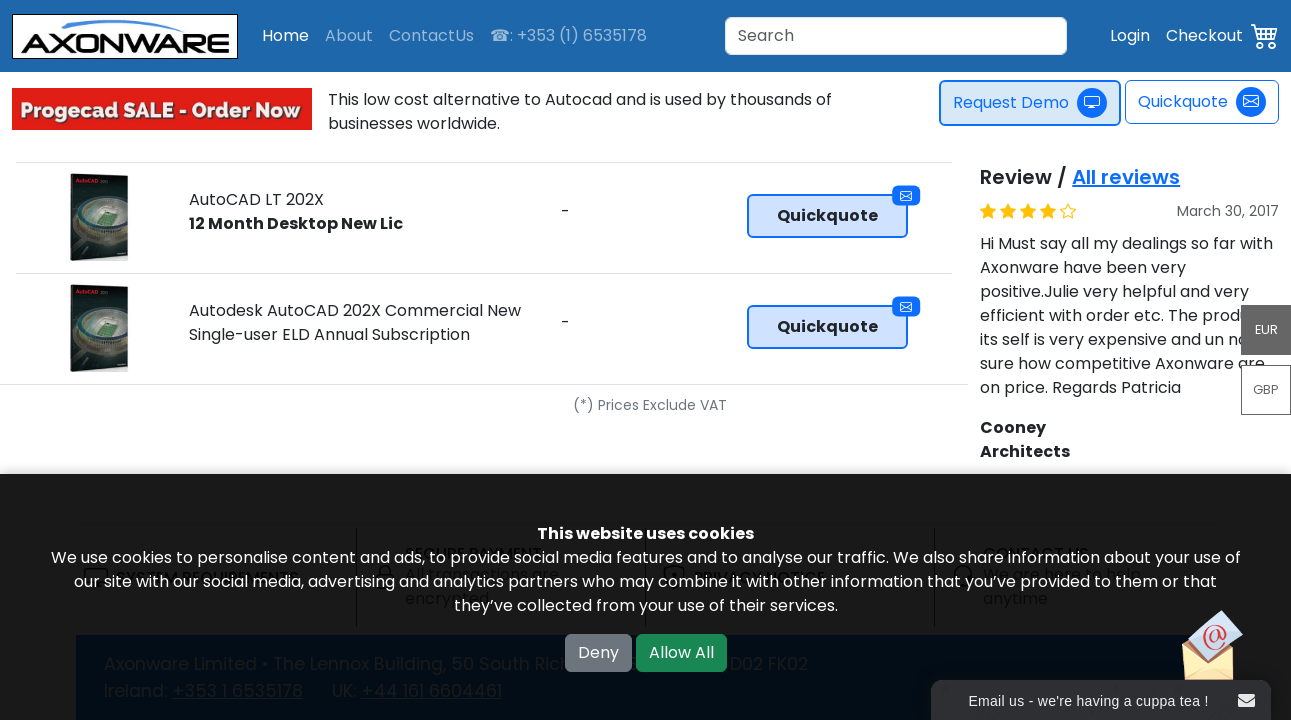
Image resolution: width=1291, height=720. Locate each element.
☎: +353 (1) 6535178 (568, 35)
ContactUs (431, 35)
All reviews (1126, 177)
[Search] (896, 36)
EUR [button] (1266, 329)
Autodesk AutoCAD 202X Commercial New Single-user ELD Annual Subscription (355, 322)
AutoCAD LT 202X (296, 211)
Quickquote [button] (842, 210)
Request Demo (1033, 103)
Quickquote (1202, 102)
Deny (598, 652)
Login (1130, 35)
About (349, 35)
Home (285, 35)
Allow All (681, 652)
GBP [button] (1266, 389)
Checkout (1204, 35)
